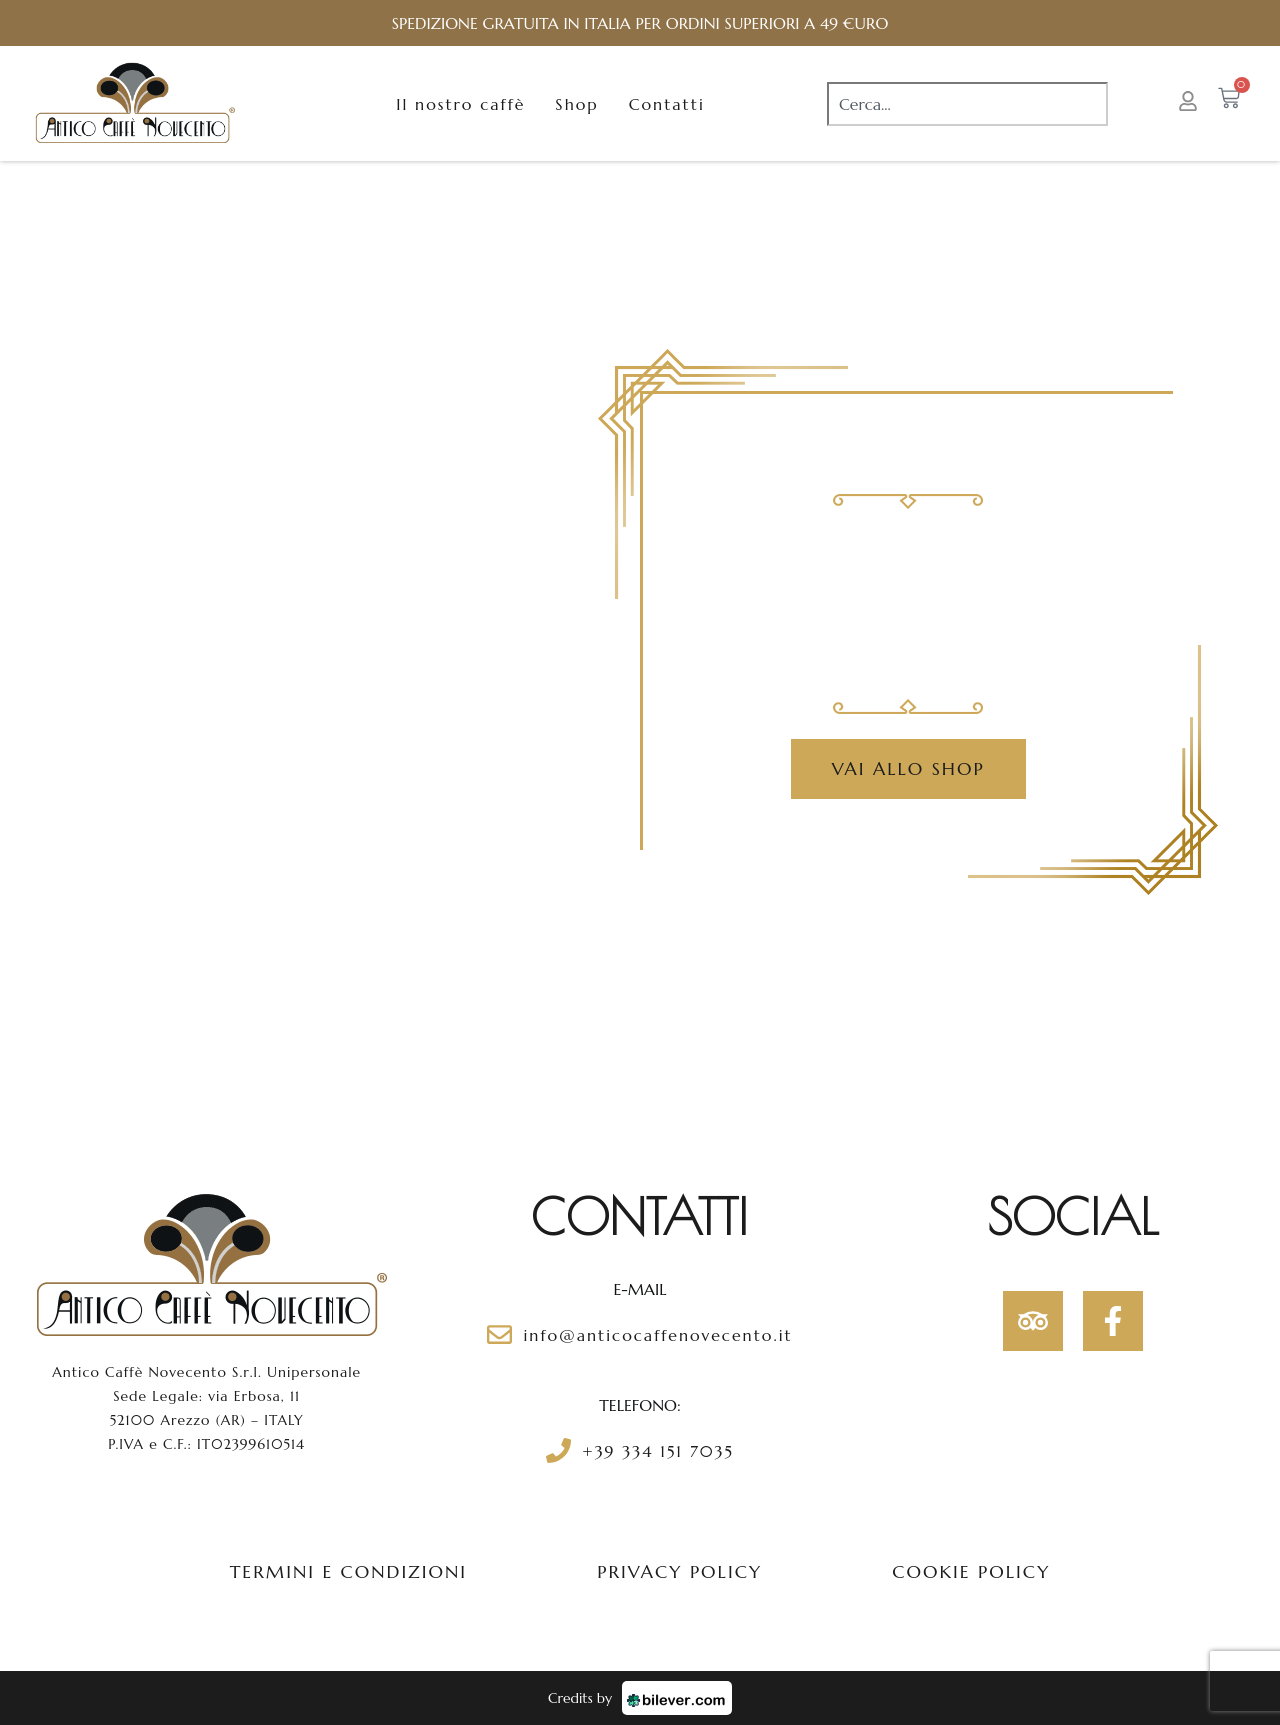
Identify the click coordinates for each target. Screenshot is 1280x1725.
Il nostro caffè (460, 104)
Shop (576, 104)
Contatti (667, 104)
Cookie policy (971, 1571)
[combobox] (967, 104)
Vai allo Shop (908, 768)
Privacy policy (679, 1571)
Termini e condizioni (349, 1571)
